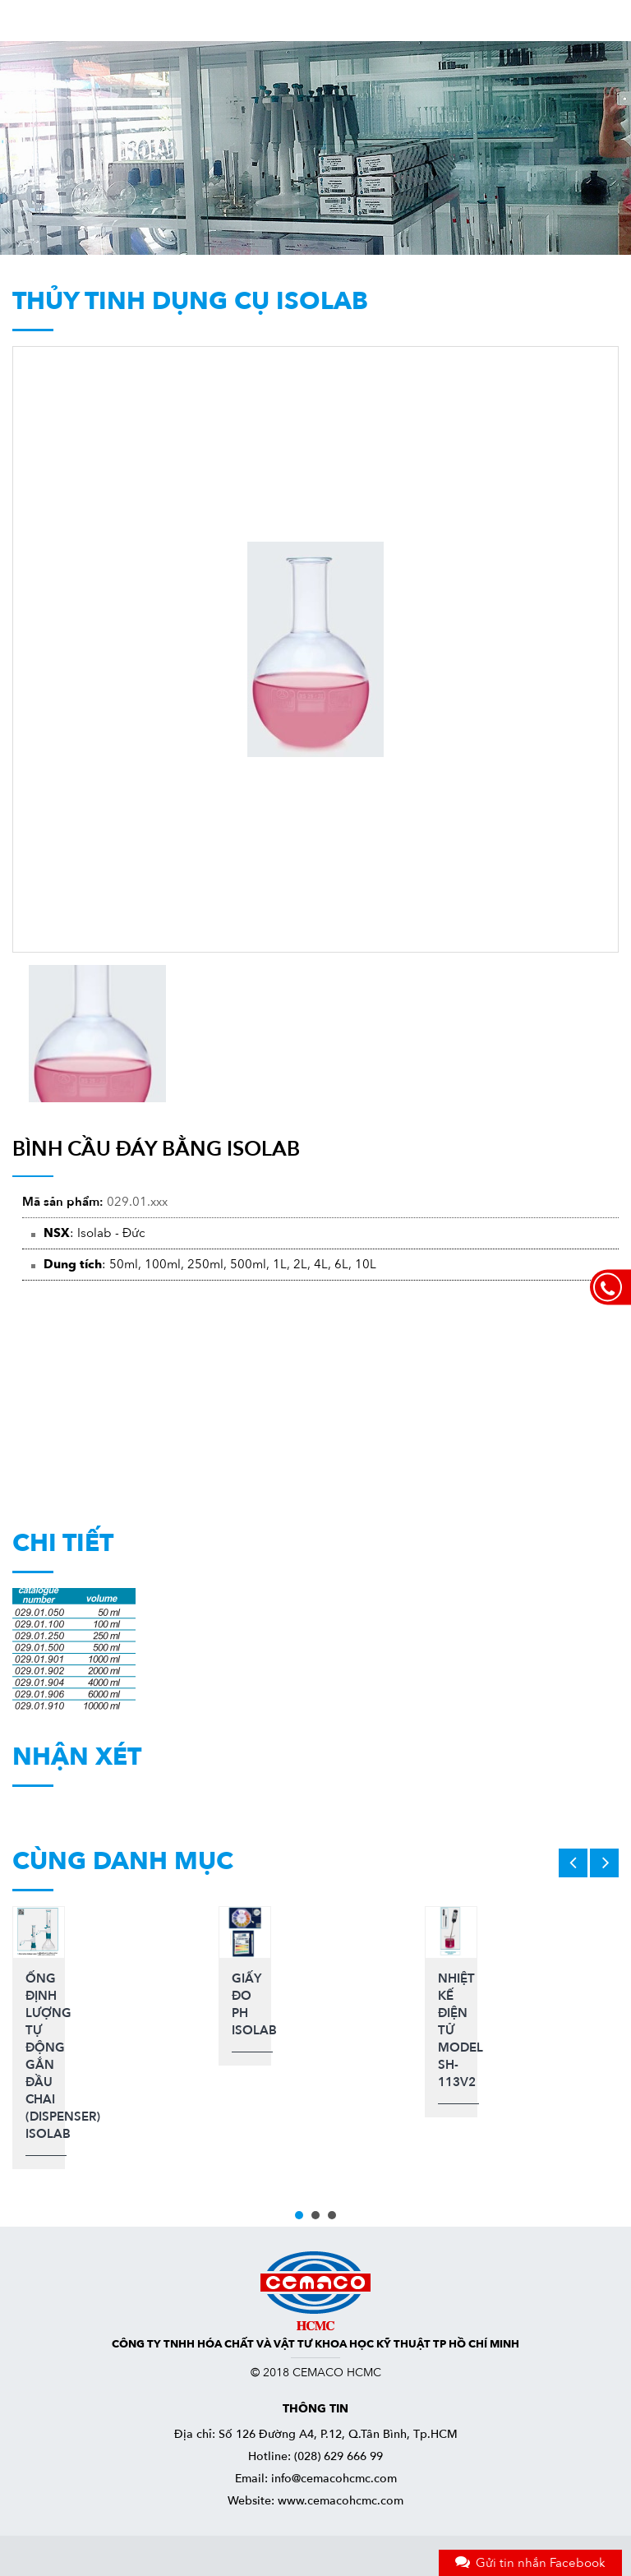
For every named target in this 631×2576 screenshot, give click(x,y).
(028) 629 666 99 (338, 2456)
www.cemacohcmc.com (340, 2501)
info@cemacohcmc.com (334, 2478)
